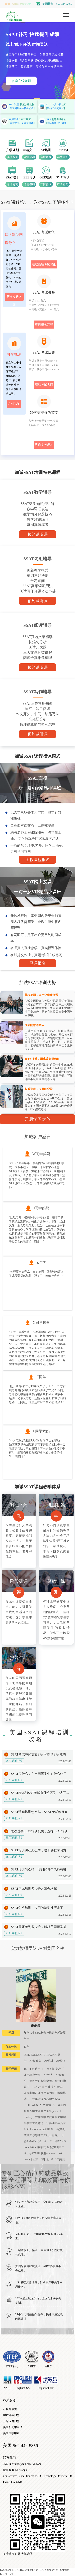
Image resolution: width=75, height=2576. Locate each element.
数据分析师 (25, 2553)
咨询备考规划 (44, 444)
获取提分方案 (14, 298)
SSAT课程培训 (14, 1760)
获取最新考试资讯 (44, 264)
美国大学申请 (11, 2433)
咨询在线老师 (21, 81)
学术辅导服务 (11, 2415)
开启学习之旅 (37, 1119)
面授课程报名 (38, 859)
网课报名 (38, 963)
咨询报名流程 (44, 324)
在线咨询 (14, 404)
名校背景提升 (11, 2409)
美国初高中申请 (13, 2427)
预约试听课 (38, 534)
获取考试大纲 (44, 384)
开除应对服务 (11, 2421)
